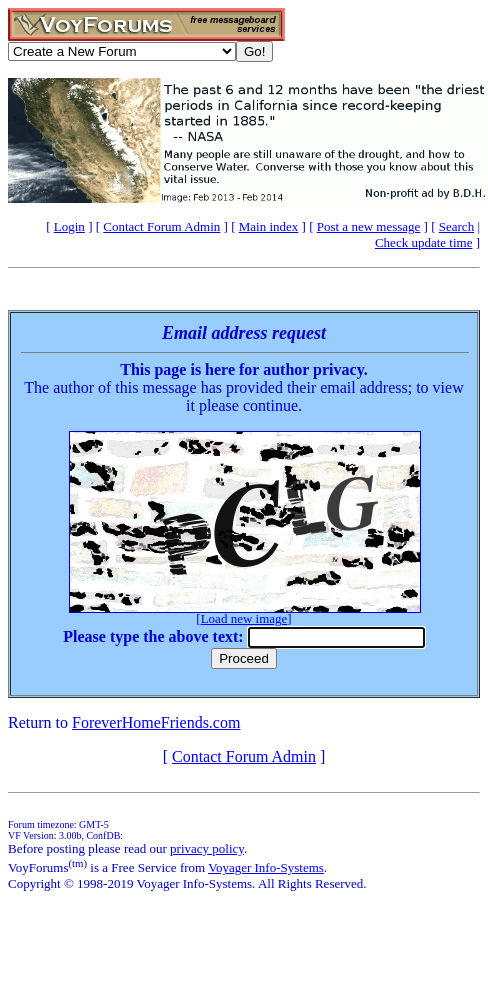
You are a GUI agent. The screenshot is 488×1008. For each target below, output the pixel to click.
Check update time (423, 242)
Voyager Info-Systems (266, 867)
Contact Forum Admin (161, 226)
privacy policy (207, 848)
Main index (269, 226)
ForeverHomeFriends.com (156, 722)
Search (456, 226)
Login (69, 226)
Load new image (244, 618)
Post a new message (369, 226)
